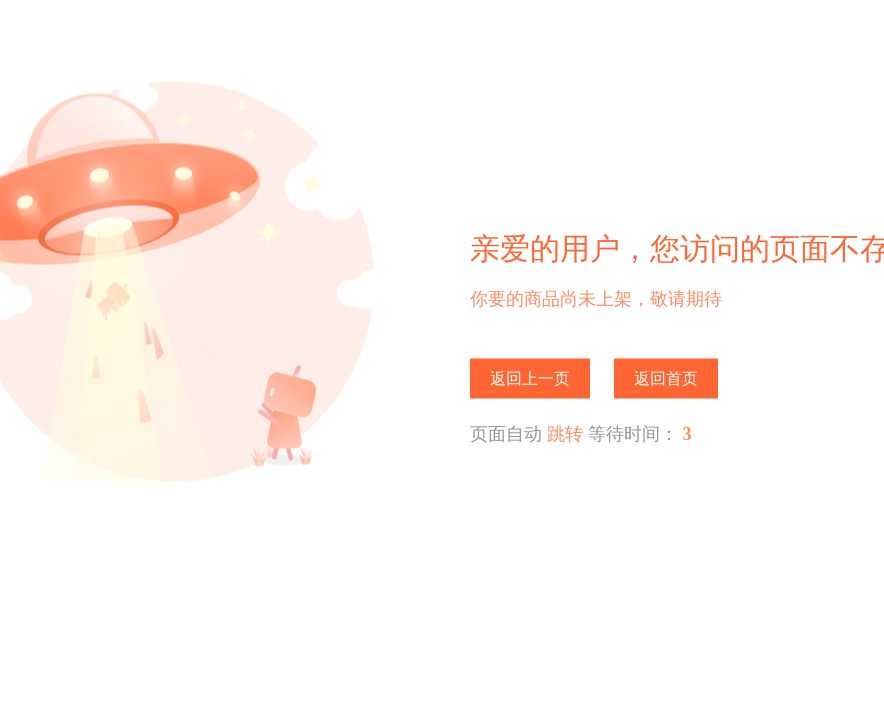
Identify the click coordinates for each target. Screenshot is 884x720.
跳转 (565, 434)
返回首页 (666, 378)
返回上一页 (530, 378)
